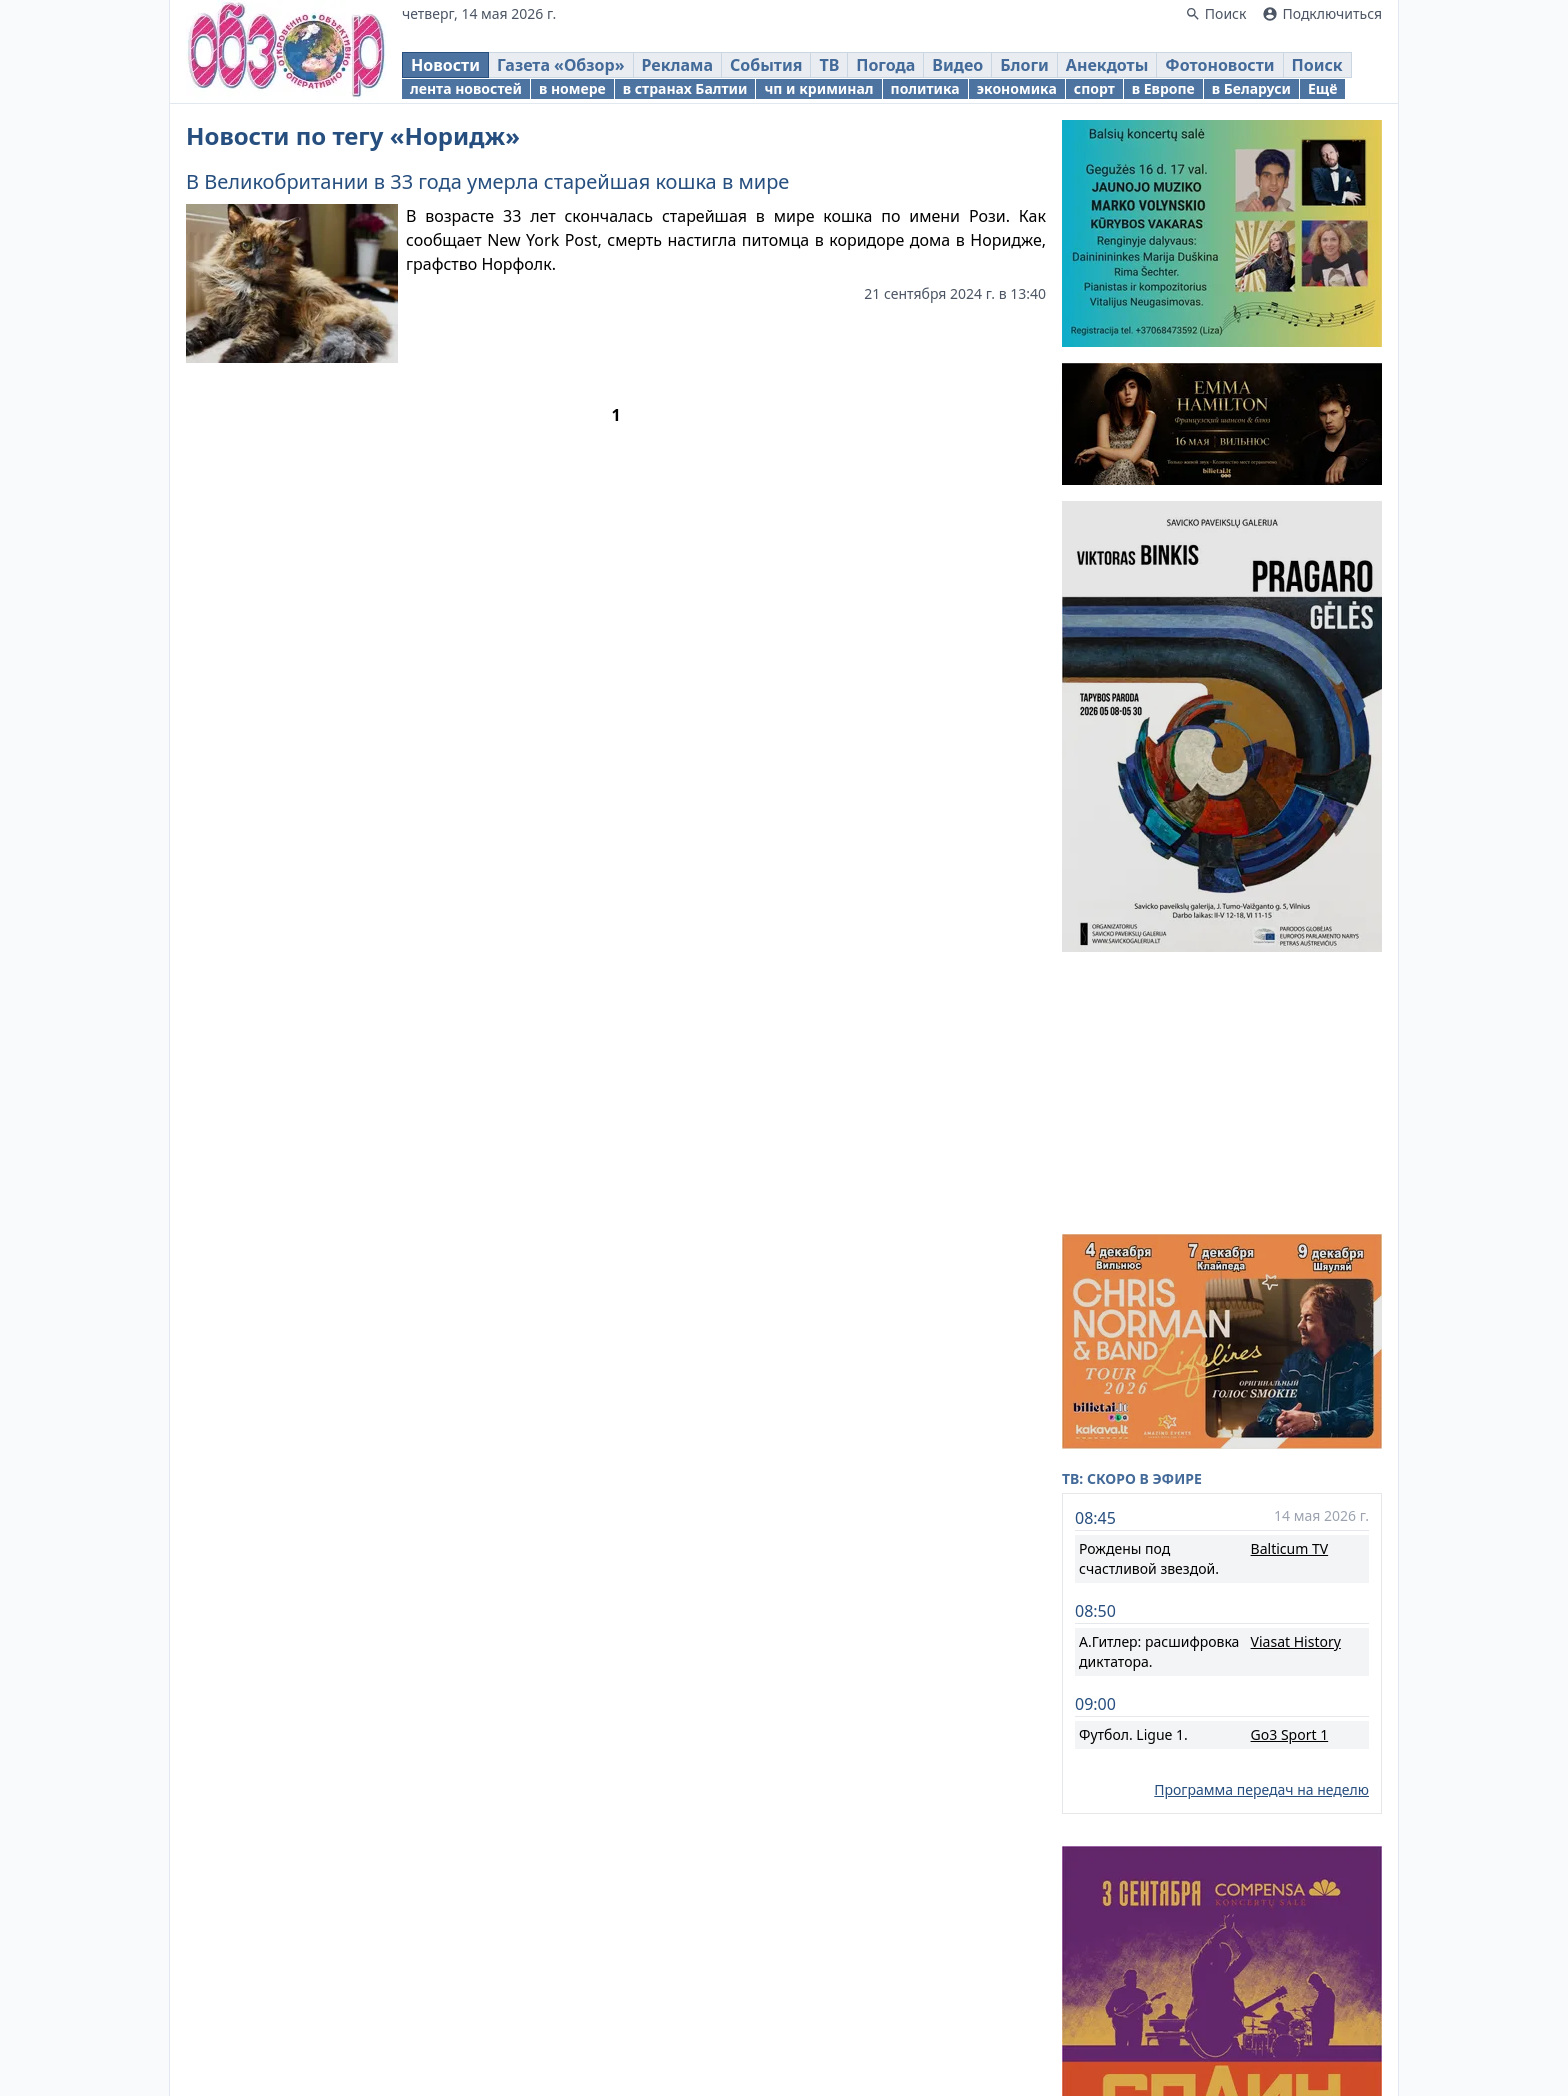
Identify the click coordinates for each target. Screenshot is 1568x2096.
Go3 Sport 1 (1290, 1484)
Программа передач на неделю (1261, 1539)
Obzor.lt (668, 1981)
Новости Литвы (1087, 2021)
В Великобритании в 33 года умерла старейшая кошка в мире (487, 181)
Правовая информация (742, 2056)
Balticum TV (1290, 1298)
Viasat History (1296, 1391)
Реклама (882, 2056)
